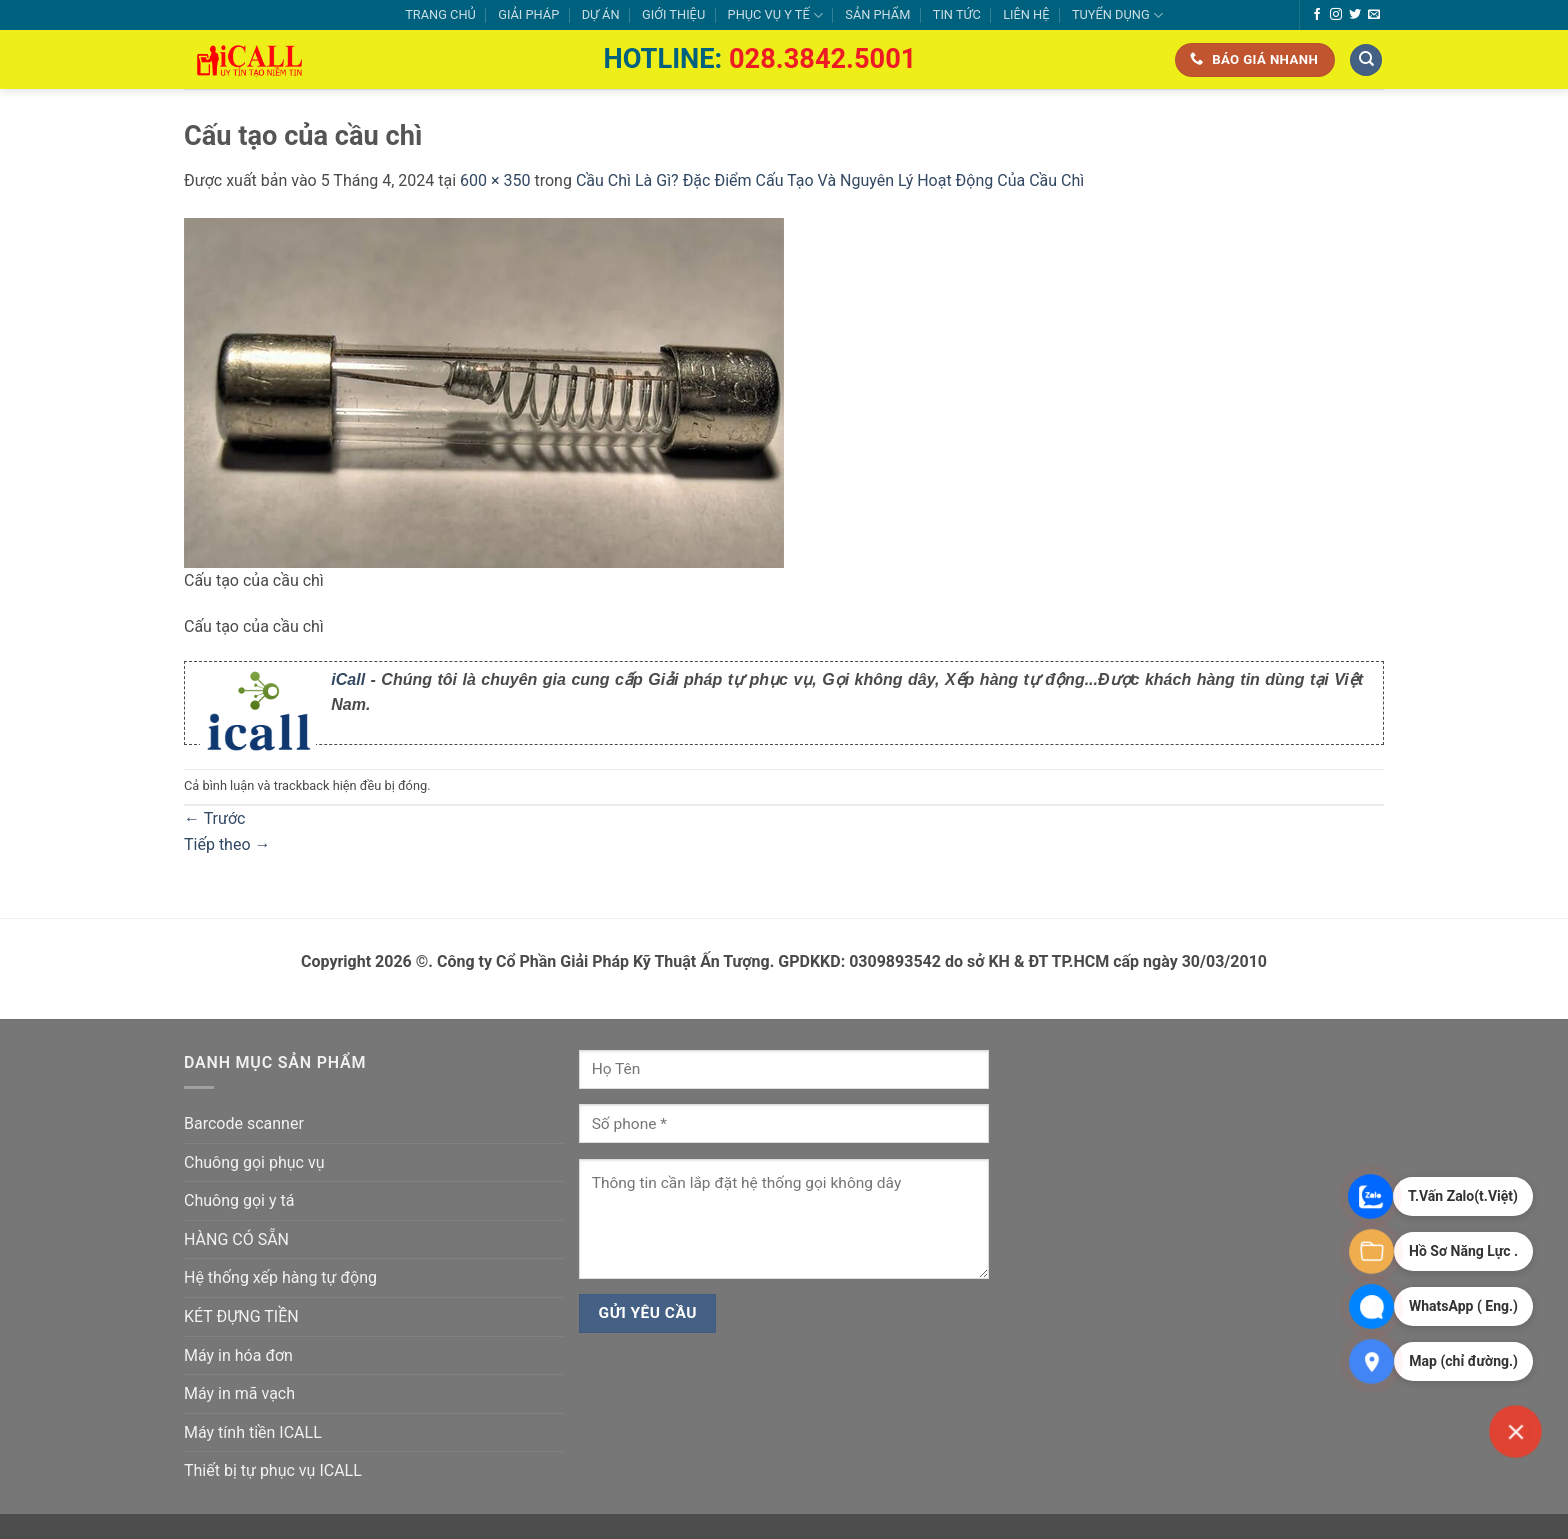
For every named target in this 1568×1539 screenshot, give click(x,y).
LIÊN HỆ (1026, 14)
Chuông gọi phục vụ (254, 1162)
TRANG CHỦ (440, 14)
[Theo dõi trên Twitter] (1355, 15)
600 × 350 (495, 180)
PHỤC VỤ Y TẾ (775, 15)
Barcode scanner (244, 1123)
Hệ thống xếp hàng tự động (280, 1277)
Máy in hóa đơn (238, 1355)
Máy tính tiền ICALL (253, 1432)
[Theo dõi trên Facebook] (1317, 15)
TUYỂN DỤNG (1117, 15)
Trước (214, 818)
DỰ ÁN (601, 14)
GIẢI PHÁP (528, 14)
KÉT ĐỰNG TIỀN (241, 1316)
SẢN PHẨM (877, 14)
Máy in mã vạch (239, 1393)
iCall (348, 679)
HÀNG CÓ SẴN (236, 1239)
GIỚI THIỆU (673, 14)
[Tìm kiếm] (1366, 60)
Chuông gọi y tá (239, 1200)
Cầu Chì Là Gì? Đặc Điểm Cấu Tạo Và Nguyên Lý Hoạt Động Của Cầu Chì (830, 180)
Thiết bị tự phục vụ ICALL (273, 1470)
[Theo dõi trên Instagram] (1336, 15)
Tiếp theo (227, 844)
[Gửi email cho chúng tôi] (1374, 15)
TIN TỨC (957, 14)
